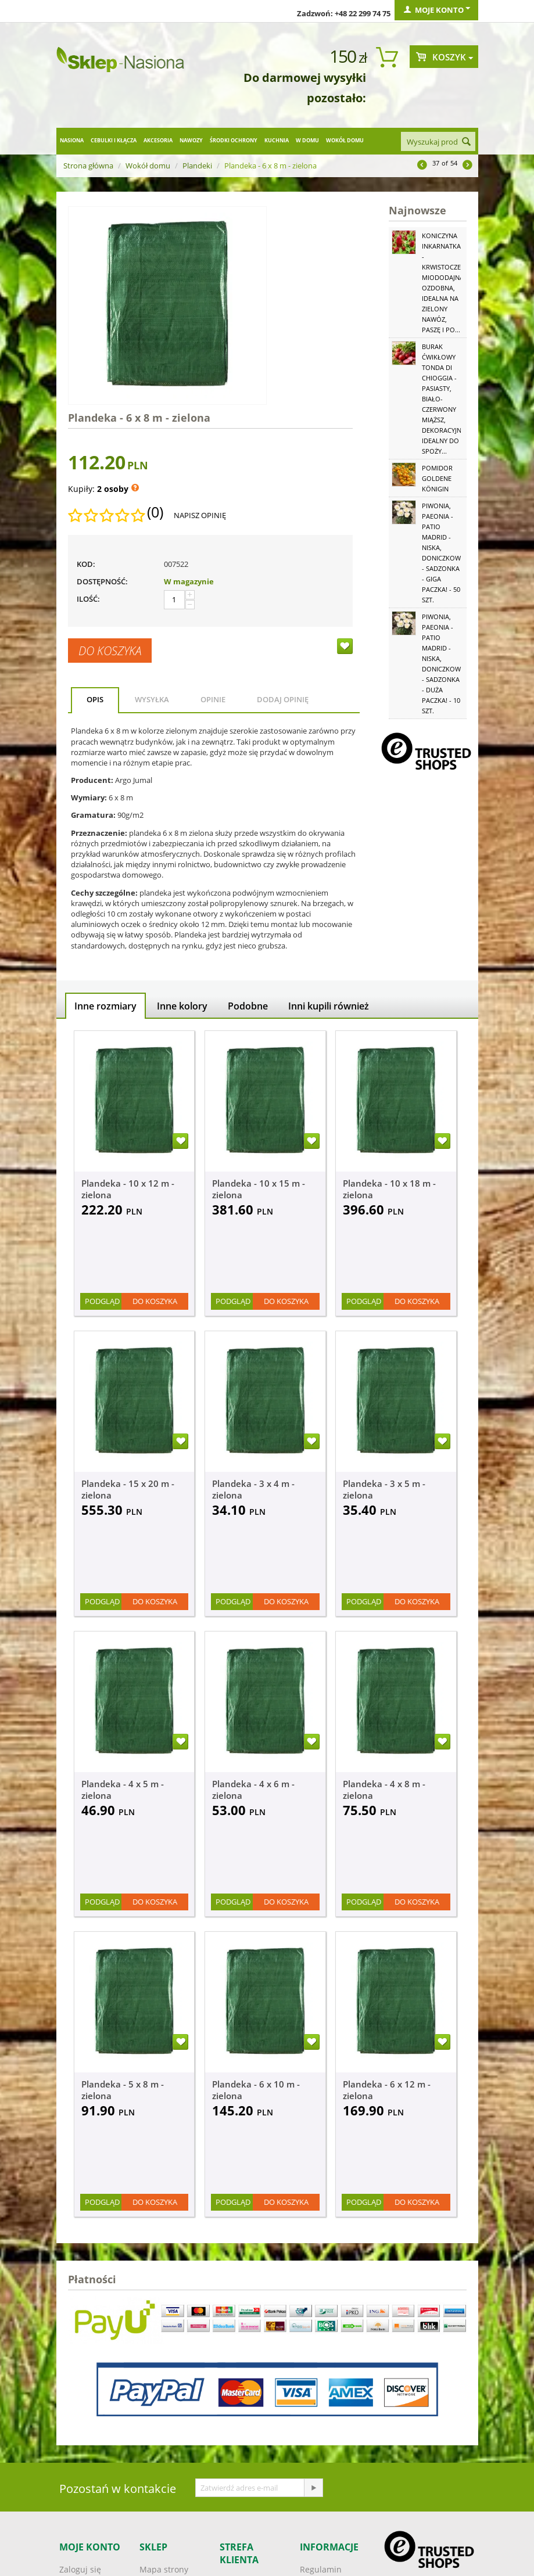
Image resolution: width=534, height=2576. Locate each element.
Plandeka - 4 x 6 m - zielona (253, 1789)
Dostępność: (102, 581)
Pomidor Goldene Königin (437, 478)
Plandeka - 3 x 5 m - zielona (384, 1489)
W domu (307, 140)
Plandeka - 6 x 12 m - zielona (387, 2089)
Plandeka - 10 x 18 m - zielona (389, 1189)
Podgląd (102, 1301)
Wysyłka (152, 699)
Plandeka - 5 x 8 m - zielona (122, 2089)
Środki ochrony (233, 140)
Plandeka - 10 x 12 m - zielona (127, 1189)
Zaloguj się (80, 2569)
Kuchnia (276, 140)
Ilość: (88, 599)
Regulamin (321, 2569)
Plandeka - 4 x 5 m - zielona (122, 1789)
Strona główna (88, 165)
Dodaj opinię (283, 699)
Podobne (248, 1006)
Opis (95, 699)
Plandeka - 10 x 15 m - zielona (258, 1189)
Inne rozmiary (105, 1006)
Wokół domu (345, 140)
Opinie (212, 699)
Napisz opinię (200, 515)
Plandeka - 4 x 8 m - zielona (384, 1789)
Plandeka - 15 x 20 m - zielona (127, 1489)
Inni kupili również (328, 1006)
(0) (155, 512)
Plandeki (197, 165)
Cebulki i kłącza (114, 140)
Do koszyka (109, 650)
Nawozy (191, 140)
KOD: (86, 564)
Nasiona (72, 140)
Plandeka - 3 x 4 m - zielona (253, 1489)
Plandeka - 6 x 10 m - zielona (256, 2089)
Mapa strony (163, 2569)
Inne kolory (182, 1006)
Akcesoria (158, 140)
